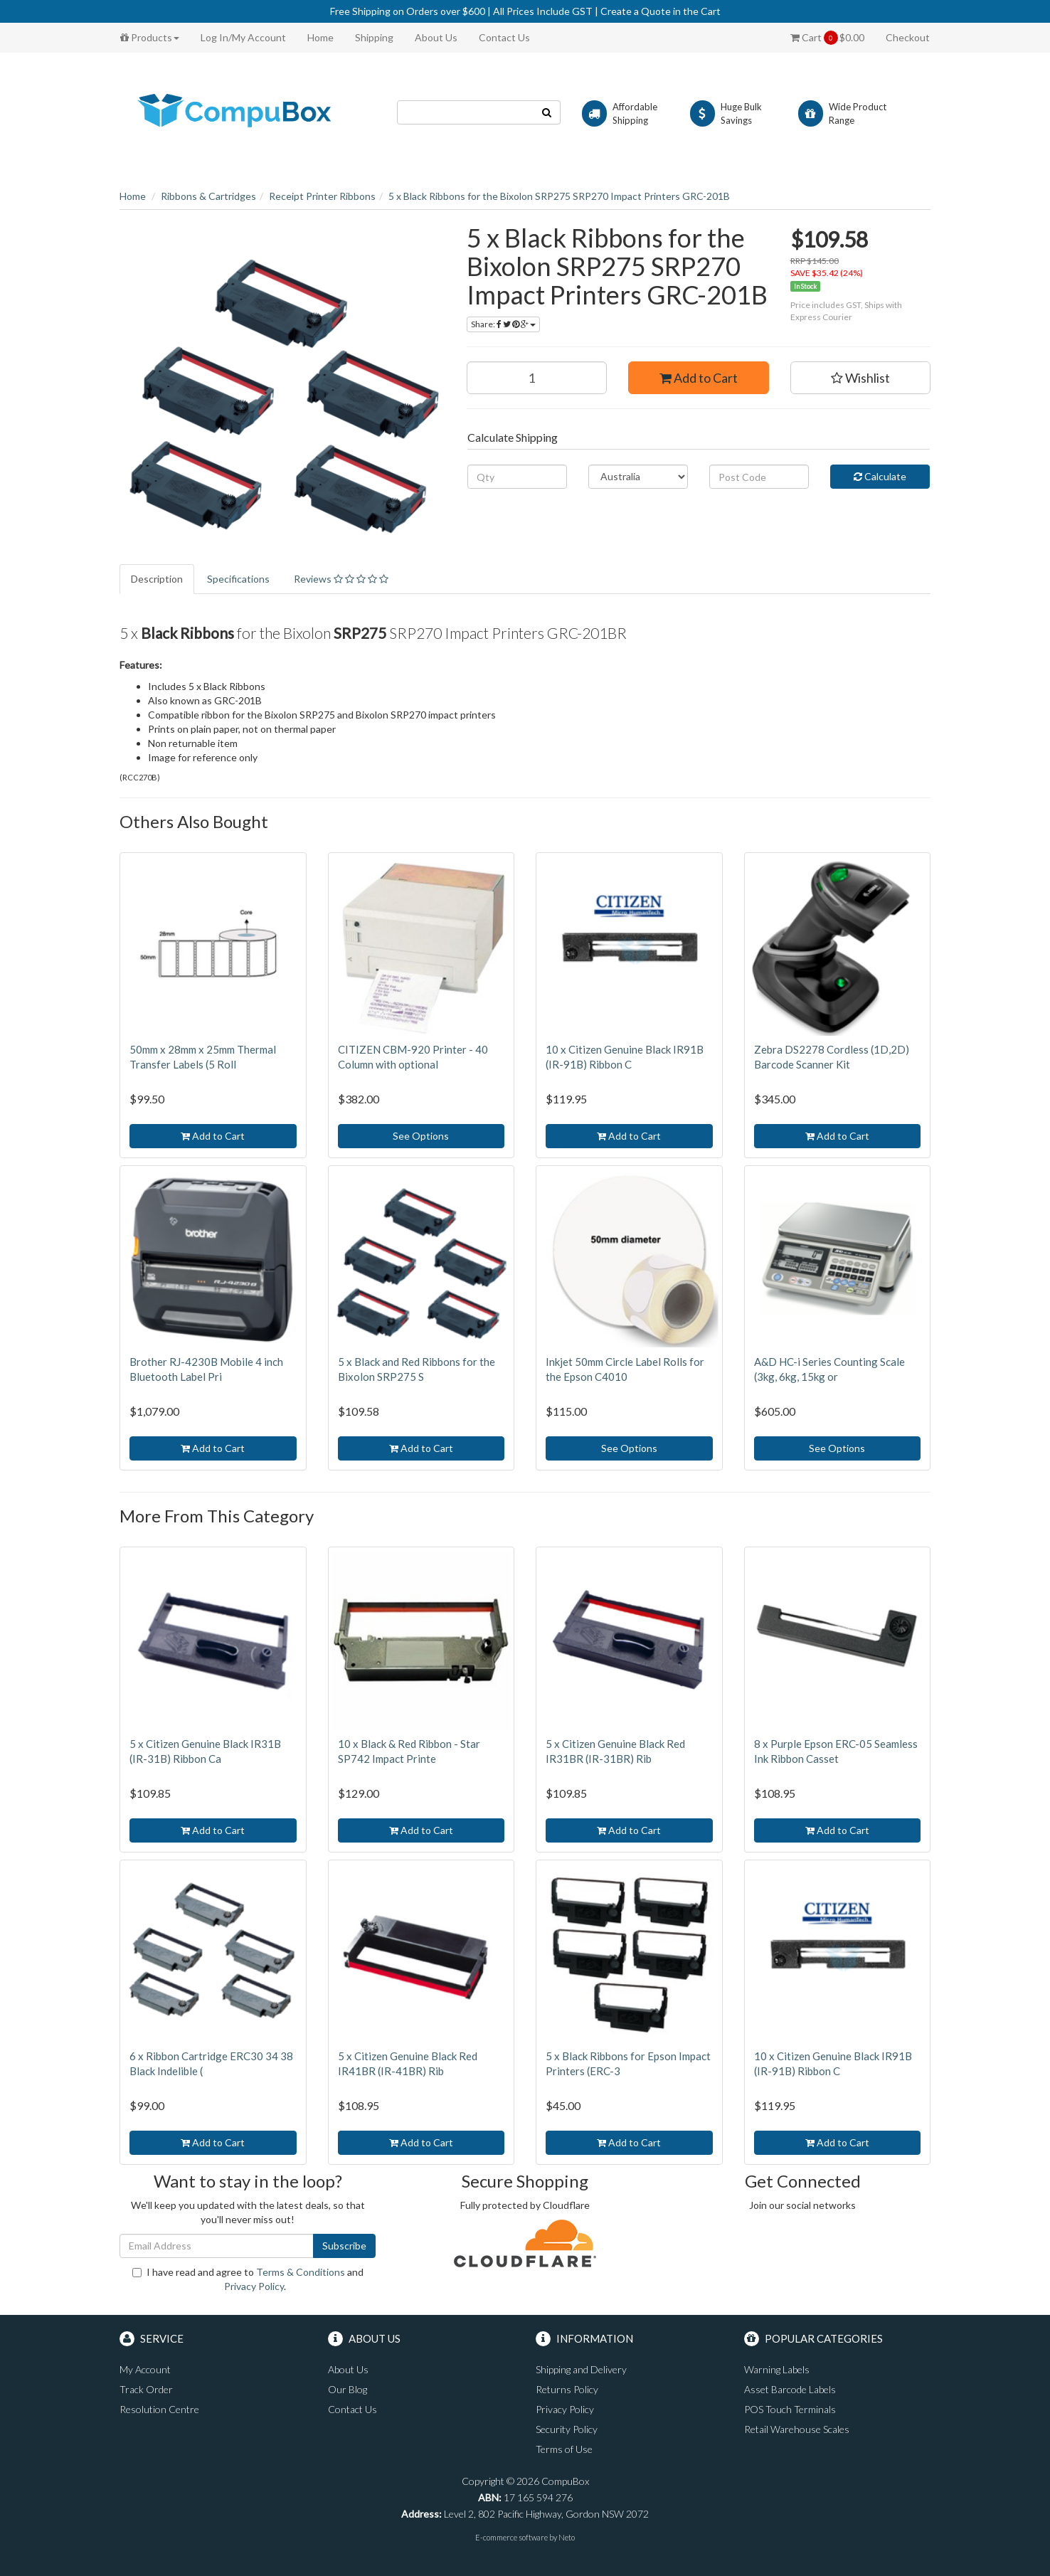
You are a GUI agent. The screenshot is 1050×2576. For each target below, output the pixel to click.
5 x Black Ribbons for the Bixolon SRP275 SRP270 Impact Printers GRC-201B (559, 196)
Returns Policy (567, 2389)
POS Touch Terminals (790, 2409)
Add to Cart (698, 378)
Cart (827, 38)
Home (320, 37)
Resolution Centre (159, 2409)
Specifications (238, 579)
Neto (566, 2537)
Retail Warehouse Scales (796, 2429)
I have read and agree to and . (248, 2279)
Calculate (880, 476)
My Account (145, 2369)
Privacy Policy (254, 2286)
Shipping (374, 37)
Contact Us (504, 37)
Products (149, 37)
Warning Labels (777, 2369)
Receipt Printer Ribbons (322, 196)
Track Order (146, 2389)
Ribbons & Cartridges (208, 196)
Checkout (908, 37)
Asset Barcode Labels (790, 2389)
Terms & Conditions (300, 2272)
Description (157, 579)
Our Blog (347, 2389)
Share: (503, 324)
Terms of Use (564, 2449)
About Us (436, 37)
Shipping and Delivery (581, 2369)
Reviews (341, 579)
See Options (421, 1136)
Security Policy (567, 2429)
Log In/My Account (243, 37)
